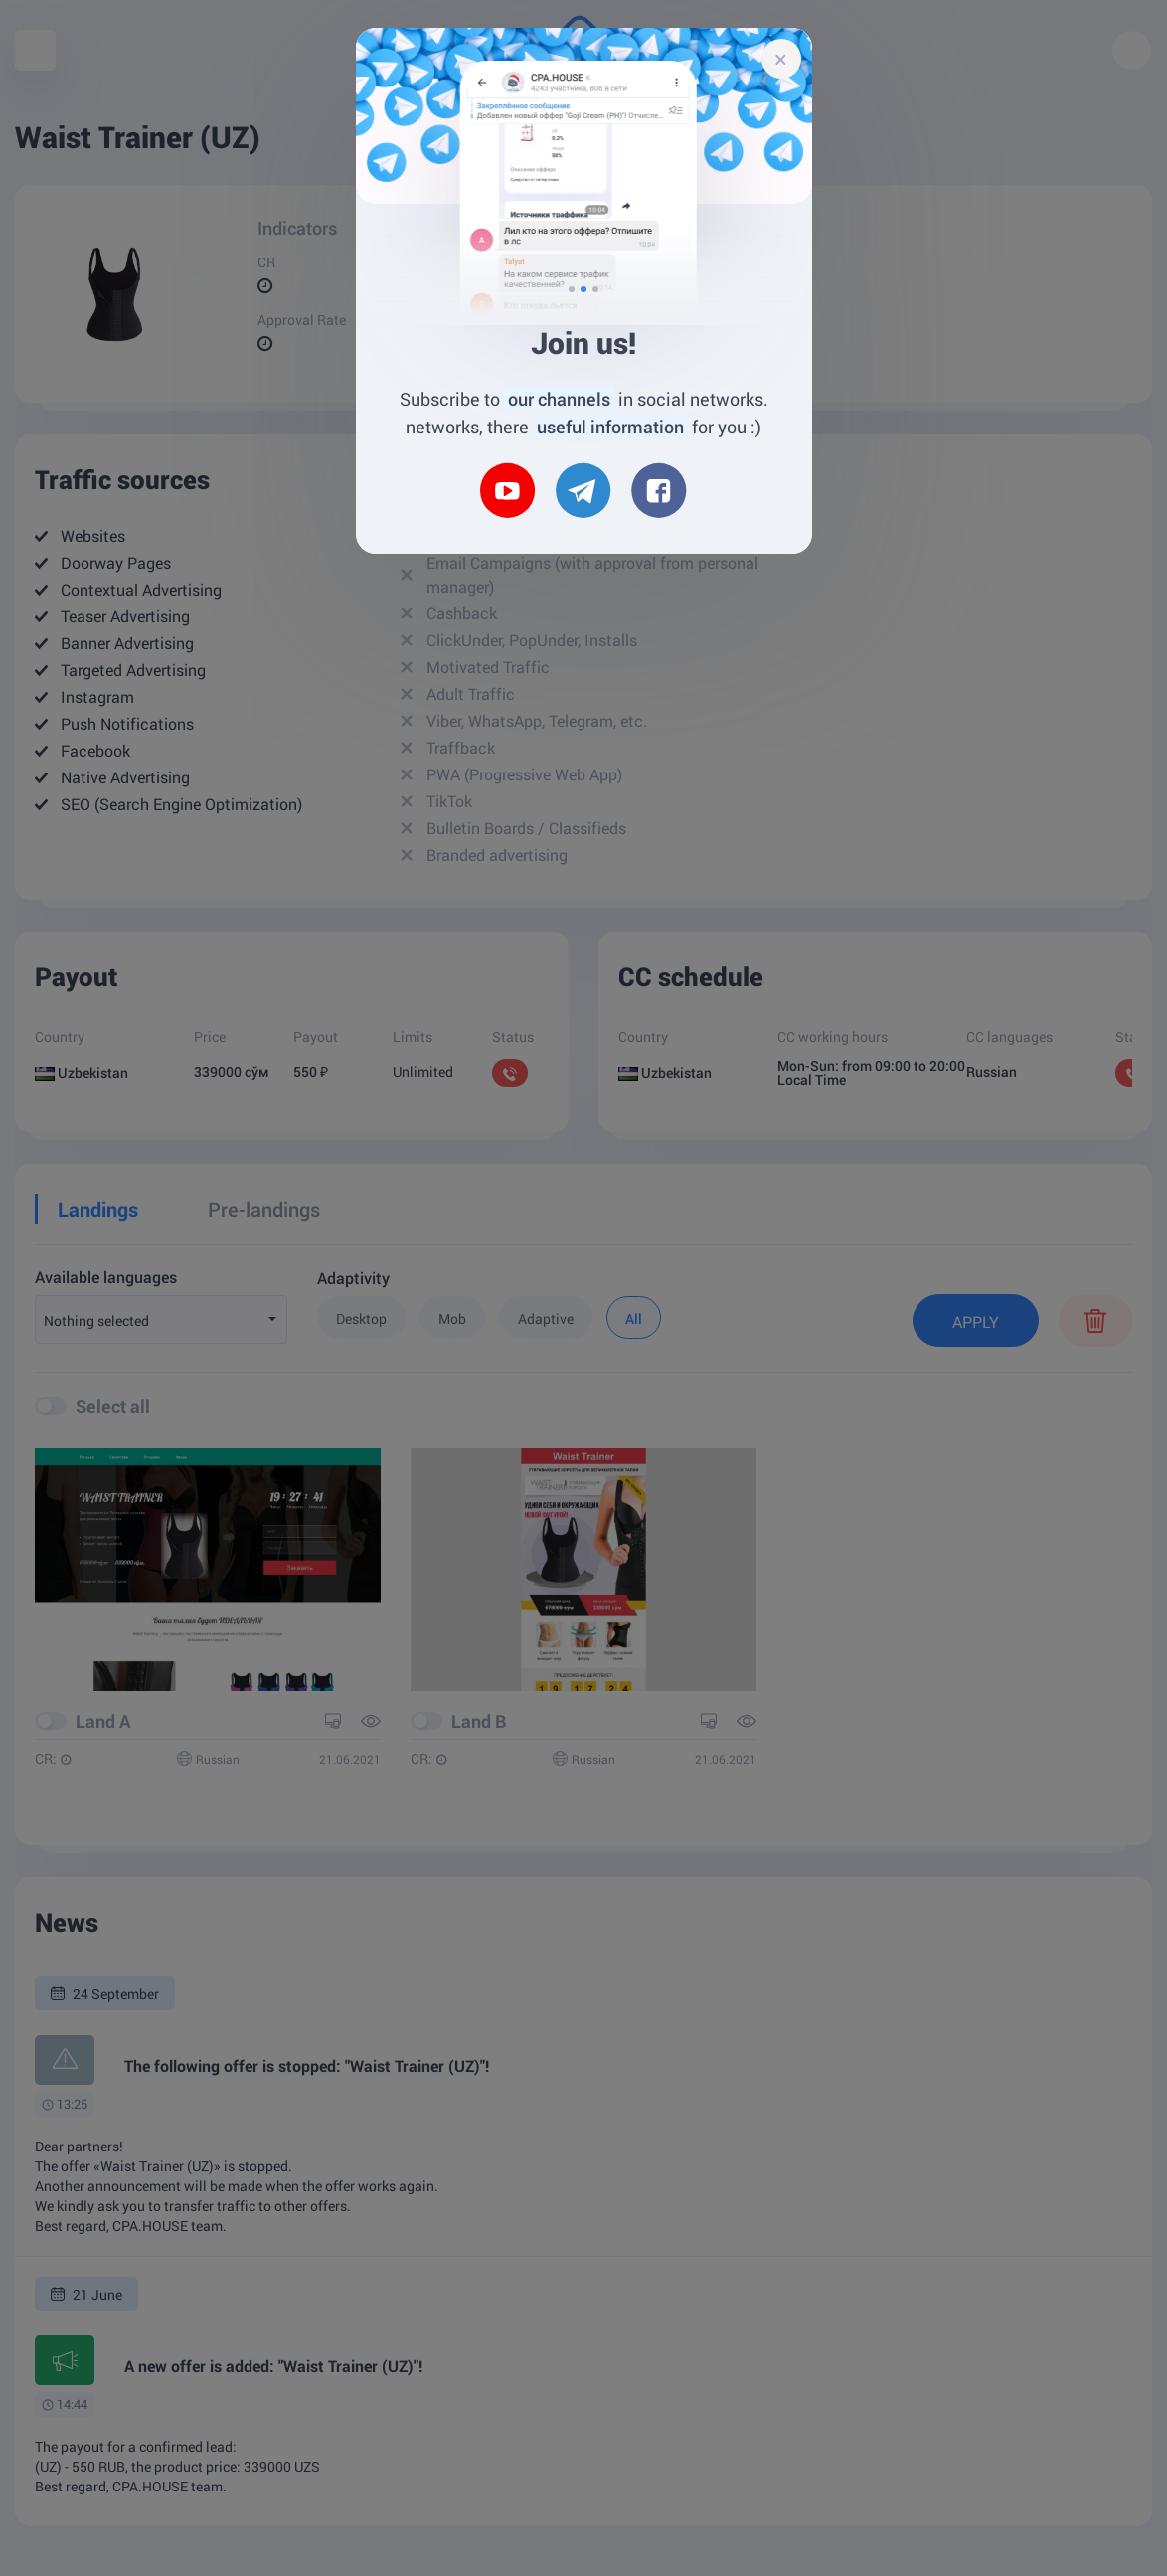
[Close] (781, 59)
